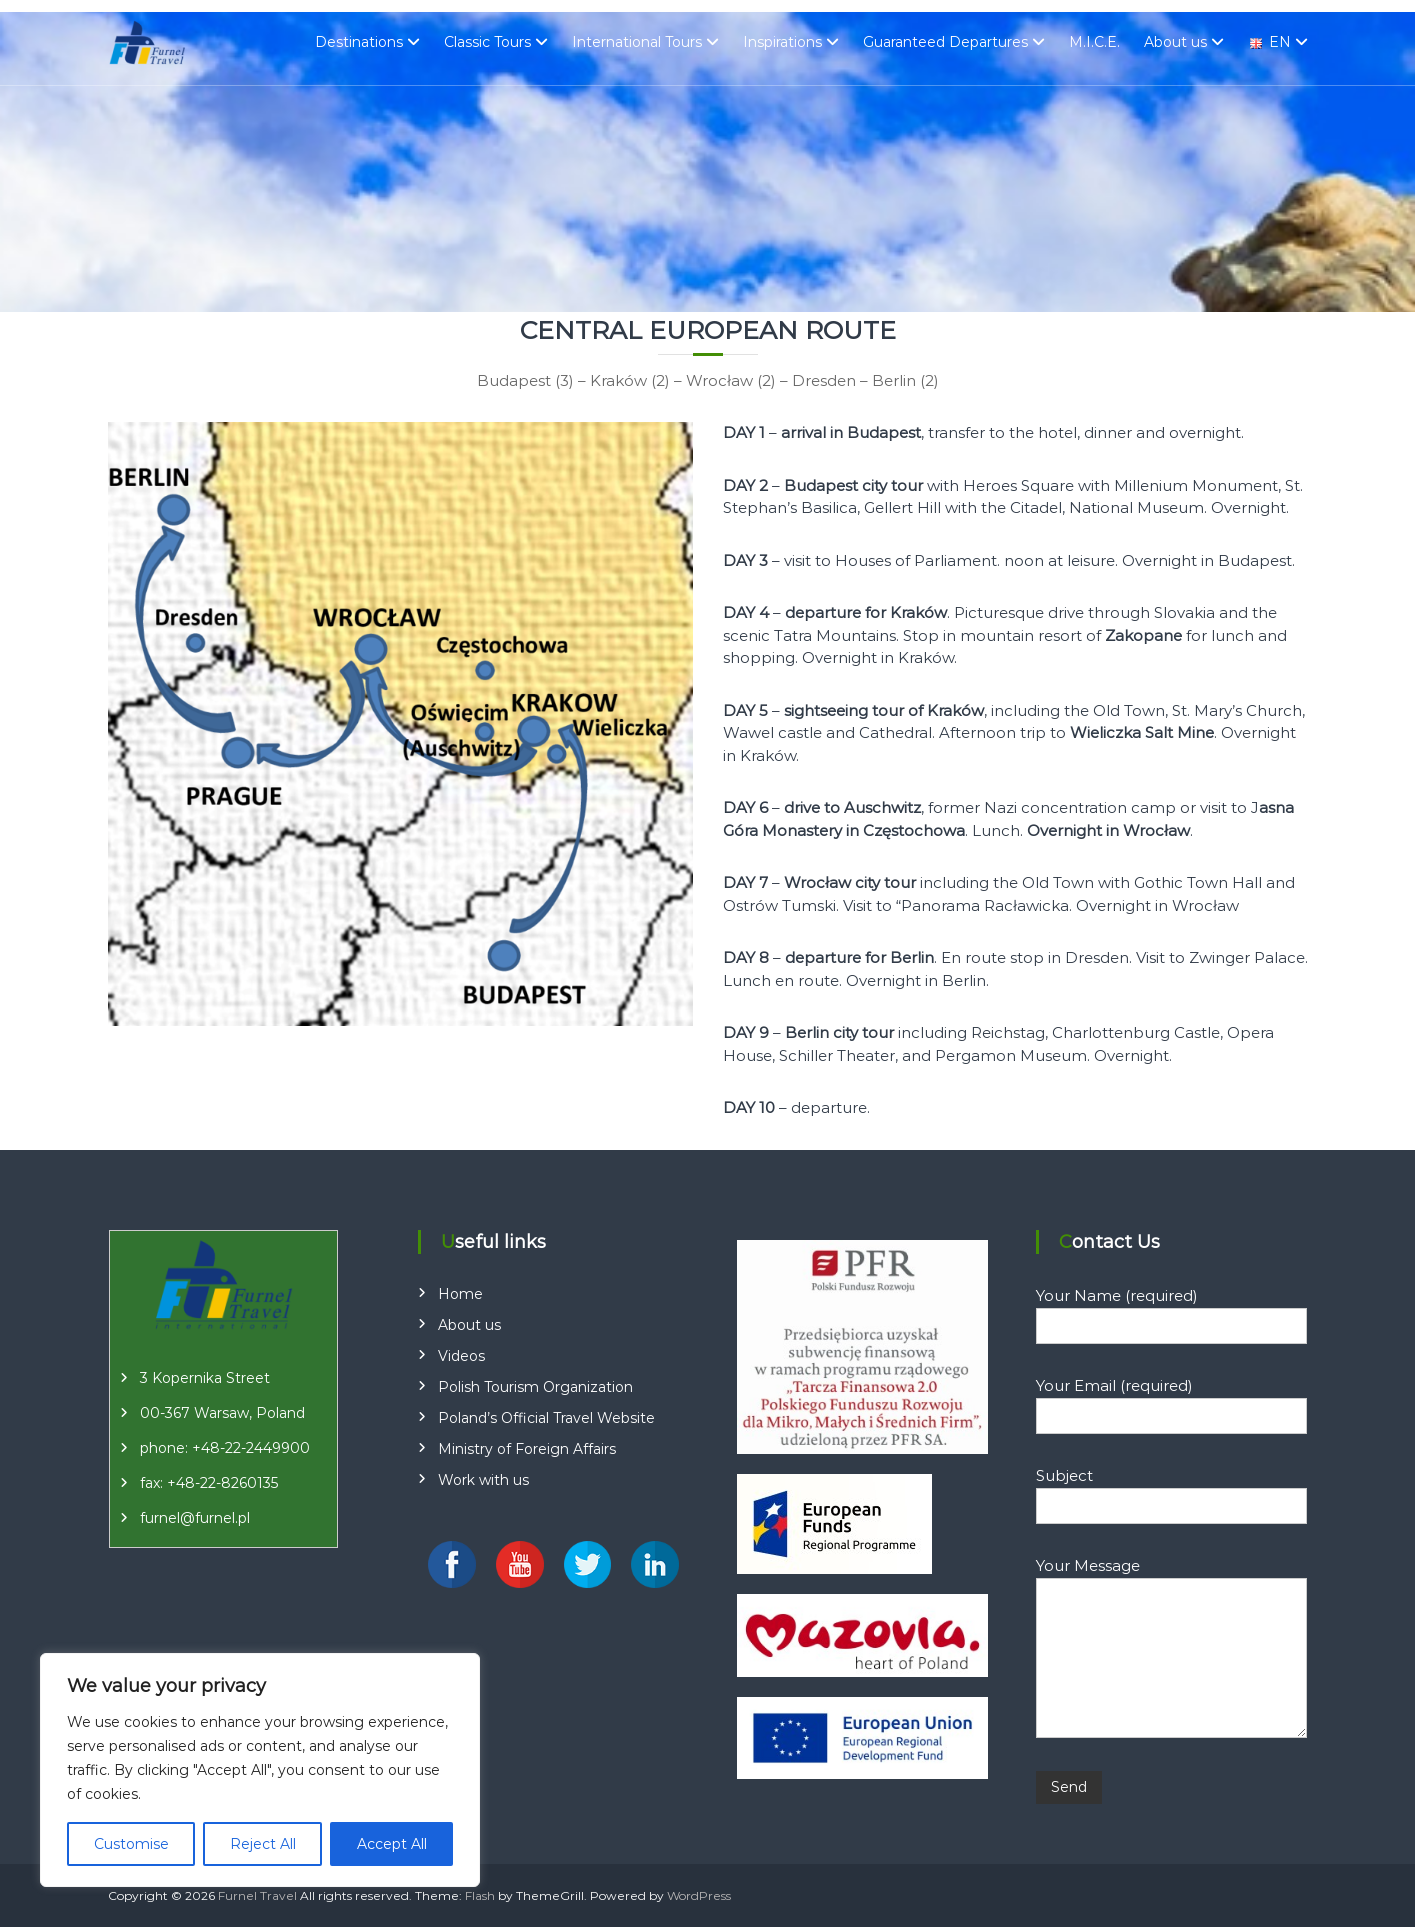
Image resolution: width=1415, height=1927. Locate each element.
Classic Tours (487, 42)
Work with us (483, 1480)
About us (1175, 42)
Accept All (392, 1844)
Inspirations (782, 42)
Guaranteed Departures (945, 42)
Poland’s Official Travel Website (546, 1418)
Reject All (263, 1844)
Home (460, 1294)
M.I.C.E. (1094, 42)
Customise (131, 1844)
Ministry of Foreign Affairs (527, 1449)
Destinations (359, 42)
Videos (461, 1356)
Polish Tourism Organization (535, 1387)
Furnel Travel (257, 1895)
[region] (260, 1770)
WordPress (699, 1895)
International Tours (637, 42)
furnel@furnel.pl (195, 1518)
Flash (480, 1895)
